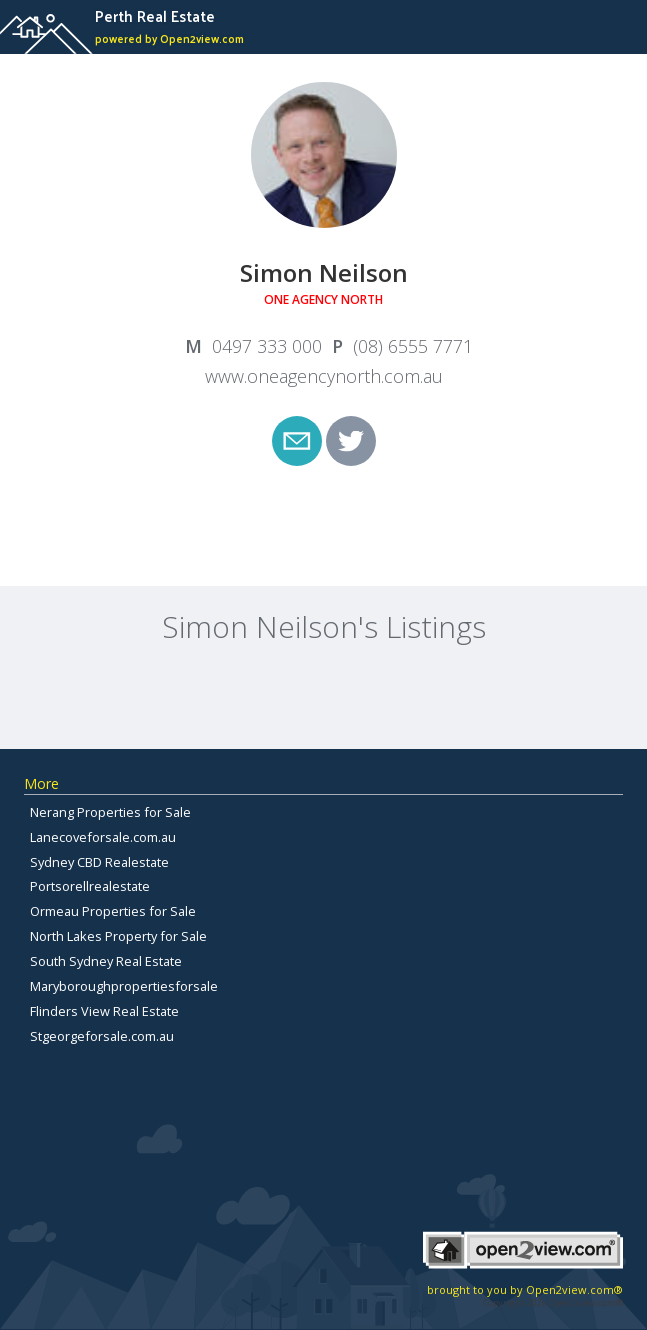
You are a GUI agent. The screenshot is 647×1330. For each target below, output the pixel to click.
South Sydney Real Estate (106, 961)
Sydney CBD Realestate (99, 862)
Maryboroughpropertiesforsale (124, 986)
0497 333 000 (267, 346)
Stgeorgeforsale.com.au (102, 1036)
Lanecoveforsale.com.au (103, 837)
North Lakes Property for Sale (118, 936)
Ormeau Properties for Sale (113, 911)
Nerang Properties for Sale (110, 812)
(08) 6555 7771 (413, 346)
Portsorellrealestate (90, 886)
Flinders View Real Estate (104, 1011)
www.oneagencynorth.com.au (324, 376)
